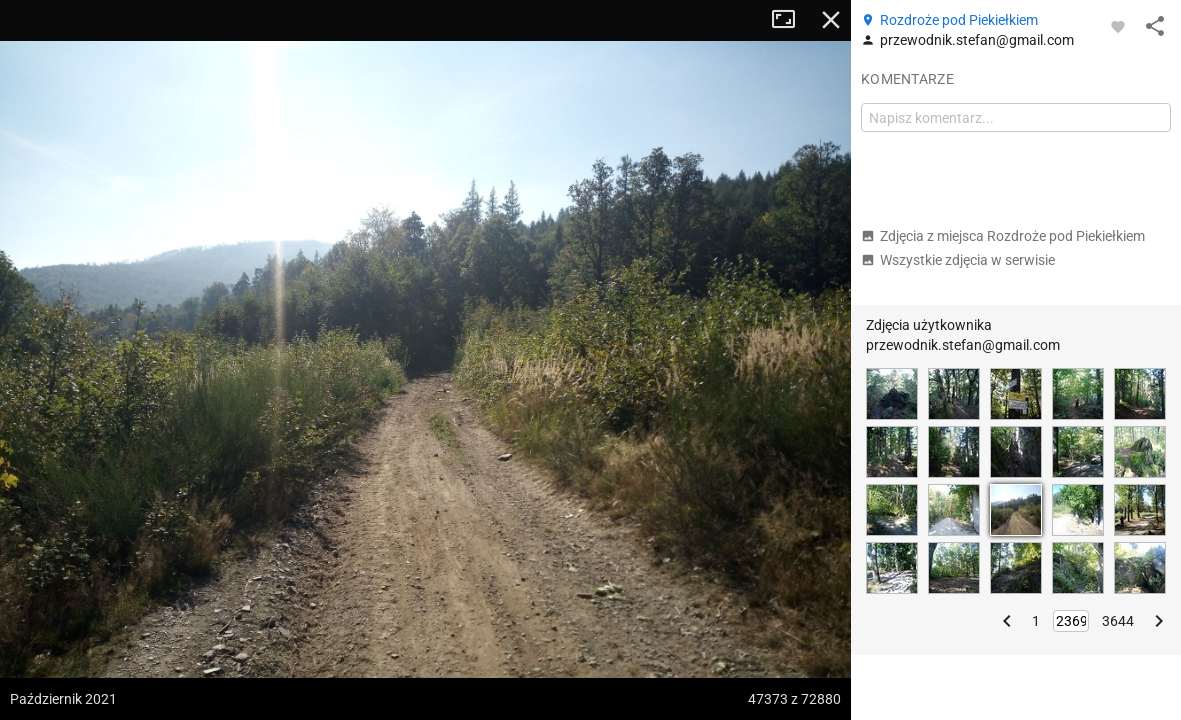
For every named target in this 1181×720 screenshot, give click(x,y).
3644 (1118, 621)
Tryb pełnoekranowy (791, 20)
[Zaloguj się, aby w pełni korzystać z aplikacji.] (1118, 26)
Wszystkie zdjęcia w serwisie (958, 260)
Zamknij (831, 20)
